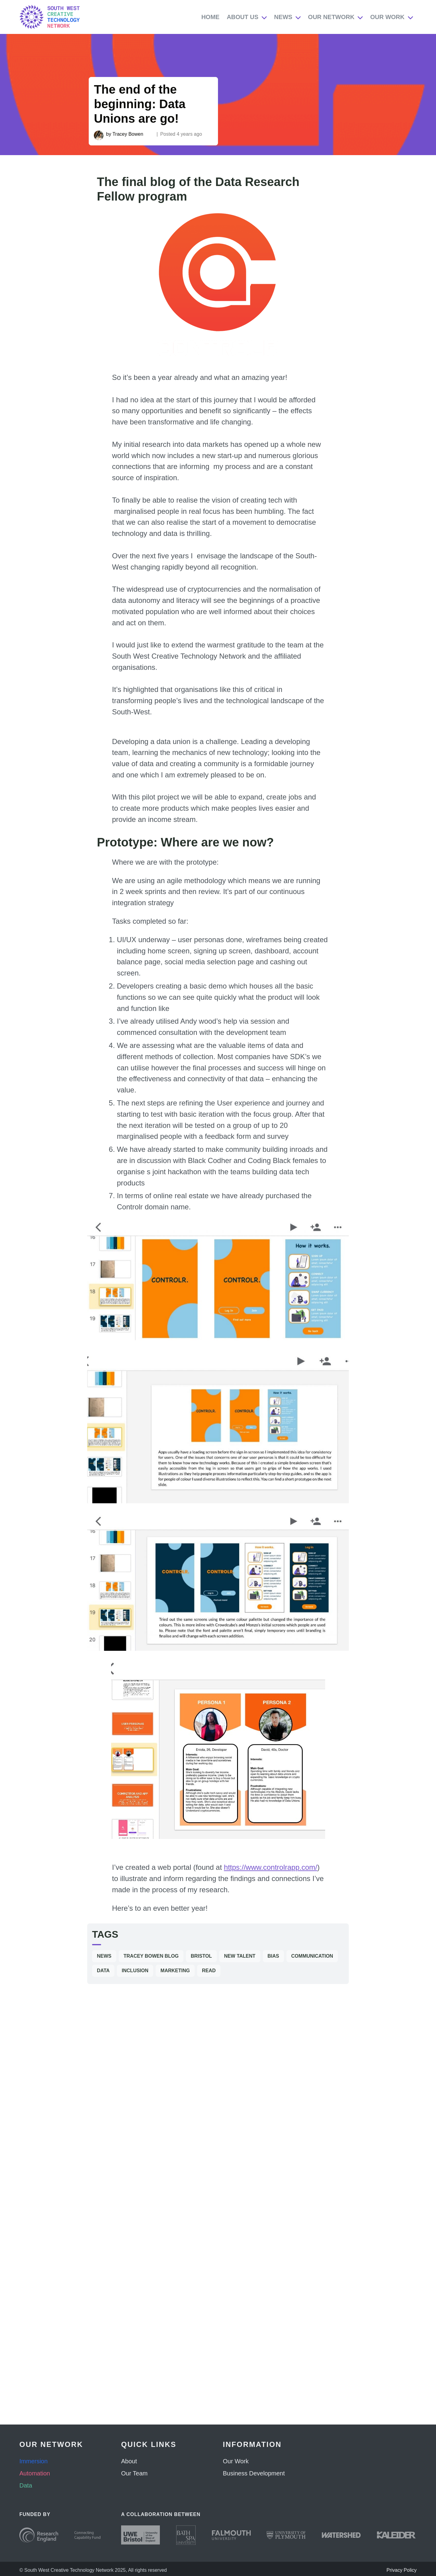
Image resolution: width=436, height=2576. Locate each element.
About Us (242, 17)
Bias (273, 1956)
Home (210, 17)
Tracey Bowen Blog (151, 1956)
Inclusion (135, 1970)
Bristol (201, 1956)
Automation (34, 2473)
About (129, 2461)
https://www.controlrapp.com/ (270, 1867)
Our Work (387, 17)
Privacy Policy (401, 2570)
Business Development (254, 2473)
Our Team (134, 2473)
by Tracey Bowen (124, 134)
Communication (312, 1956)
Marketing (175, 1970)
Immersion (33, 2461)
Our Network (331, 17)
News (283, 17)
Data (103, 1970)
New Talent (240, 1956)
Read (209, 1970)
